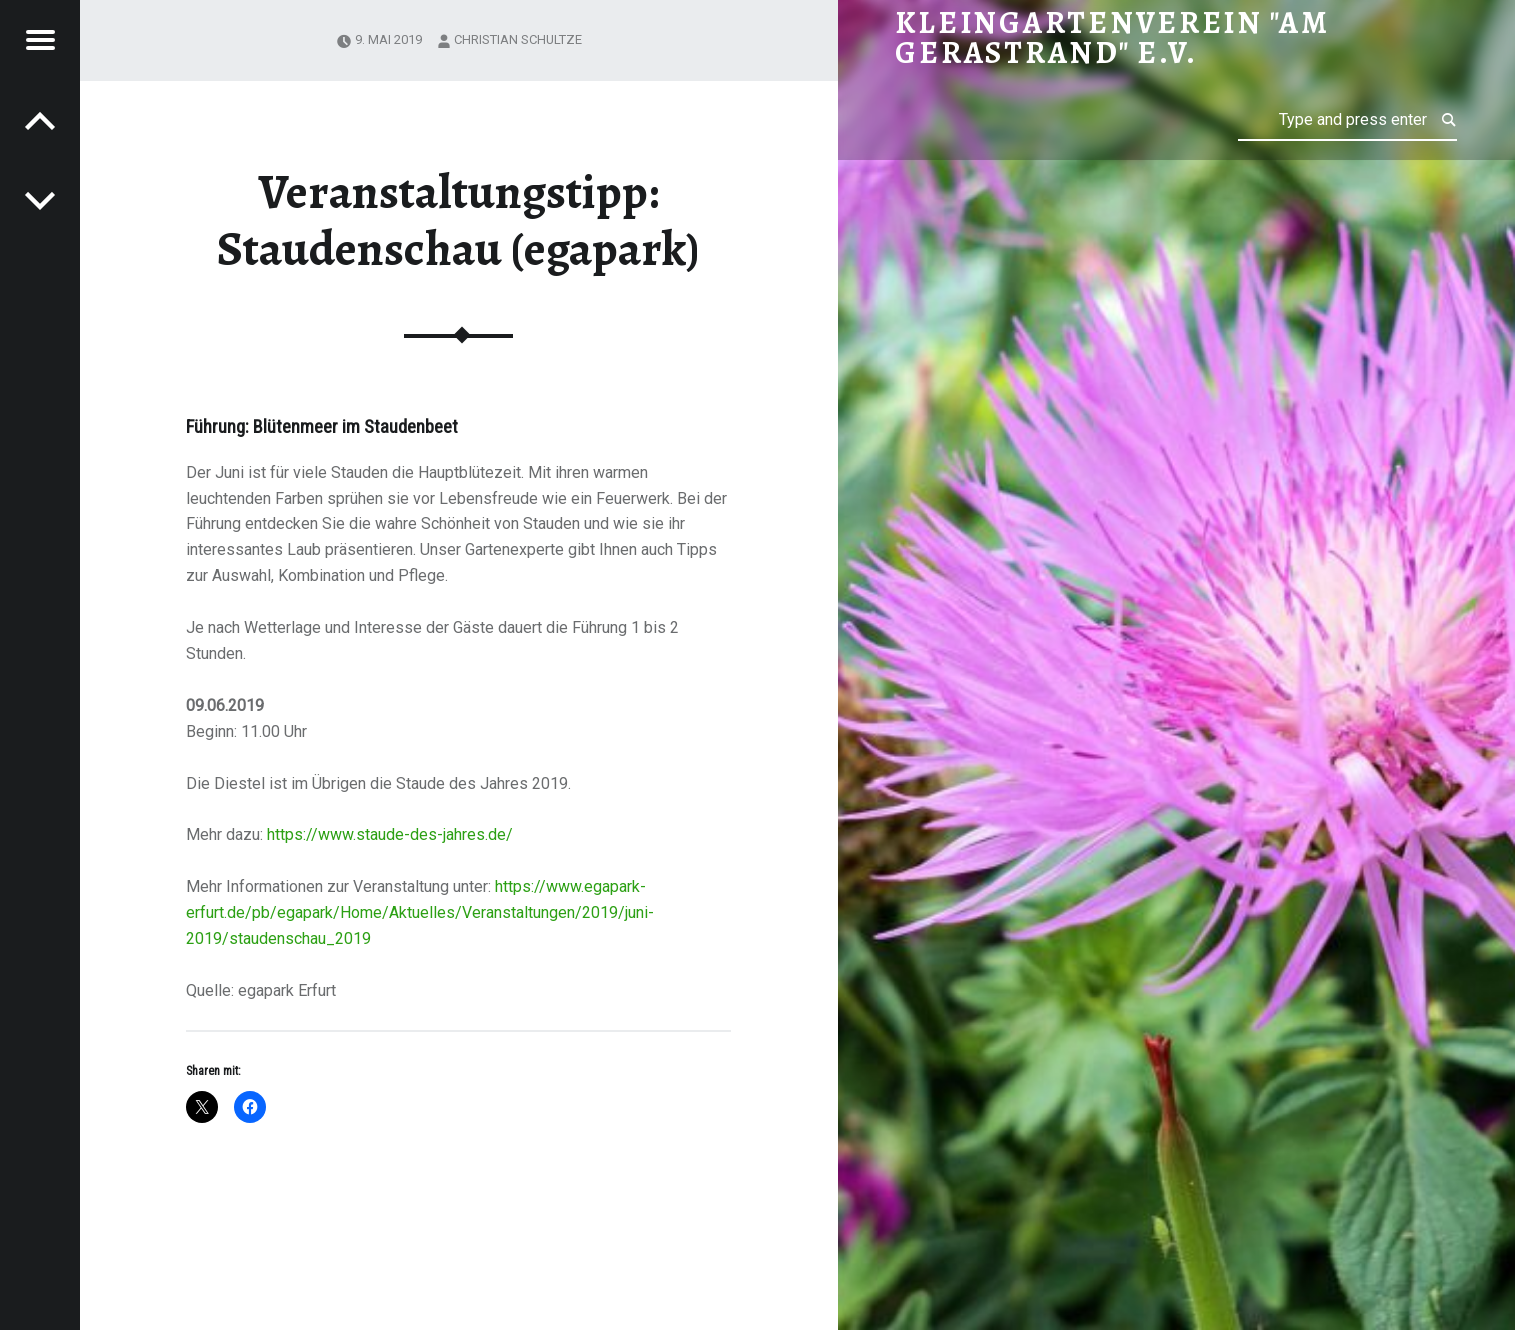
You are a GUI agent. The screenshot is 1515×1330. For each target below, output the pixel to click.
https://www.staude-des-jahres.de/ (390, 834)
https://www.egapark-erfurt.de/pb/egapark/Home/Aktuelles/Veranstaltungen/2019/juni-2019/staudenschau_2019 (420, 912)
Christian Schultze (518, 39)
